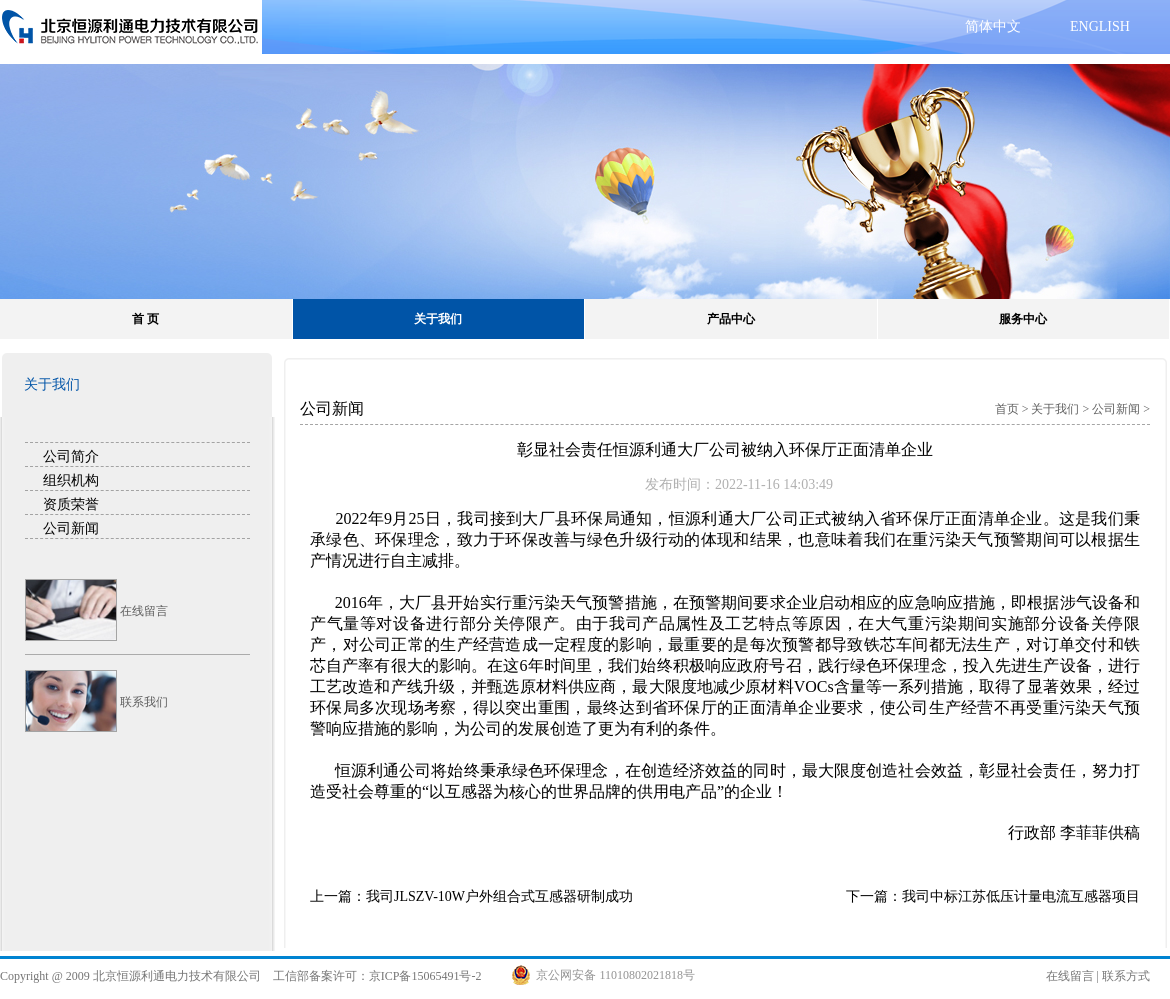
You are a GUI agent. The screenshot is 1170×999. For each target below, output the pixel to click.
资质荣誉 (71, 504)
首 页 (145, 319)
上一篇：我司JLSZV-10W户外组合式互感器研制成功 (471, 896)
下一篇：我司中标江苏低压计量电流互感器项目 (993, 896)
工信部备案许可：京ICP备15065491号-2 (377, 976)
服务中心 (1023, 319)
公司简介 (71, 456)
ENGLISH (1100, 26)
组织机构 (71, 480)
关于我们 (438, 319)
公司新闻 (71, 528)
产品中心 (731, 319)
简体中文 (993, 26)
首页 (1007, 409)
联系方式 (1126, 976)
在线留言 (1070, 976)
